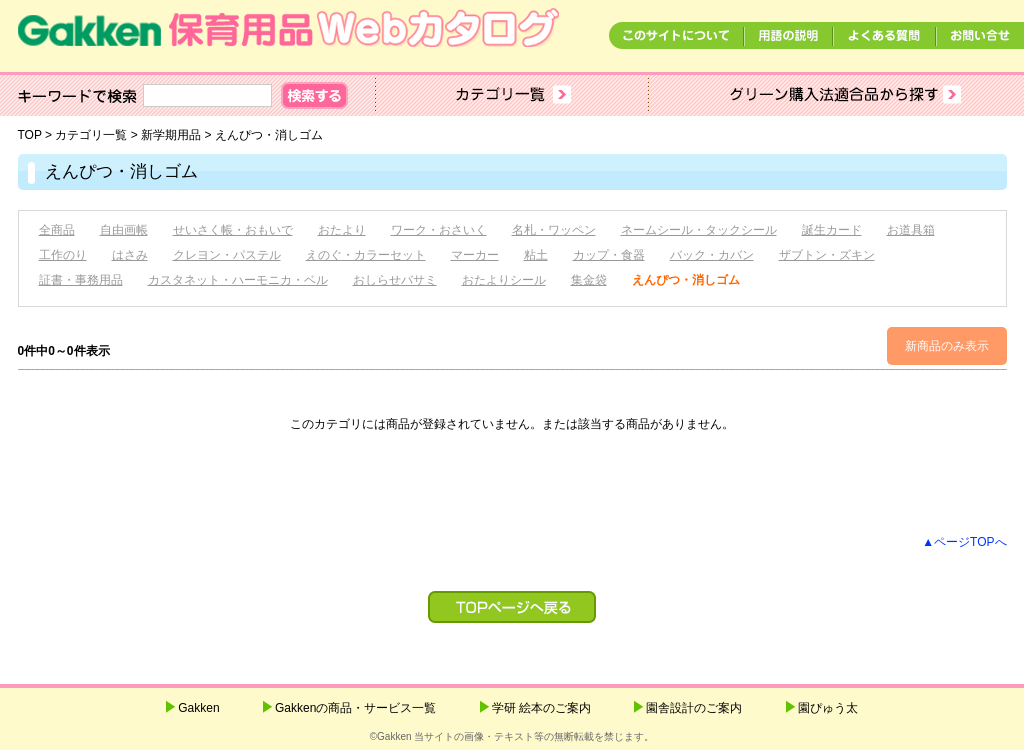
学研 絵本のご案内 (541, 708)
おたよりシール (504, 280)
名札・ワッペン (554, 230)
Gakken (198, 708)
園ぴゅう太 (828, 708)
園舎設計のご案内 (694, 708)
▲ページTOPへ (964, 542)
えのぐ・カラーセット (366, 255)
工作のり (63, 255)
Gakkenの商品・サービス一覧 (355, 708)
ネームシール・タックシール (699, 230)
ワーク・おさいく (439, 230)
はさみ (130, 255)
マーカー (475, 255)
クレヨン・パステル (227, 255)
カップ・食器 (609, 255)
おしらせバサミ (395, 280)
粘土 (536, 255)
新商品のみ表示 (947, 346)
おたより (342, 230)
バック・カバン (712, 255)
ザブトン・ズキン (827, 255)
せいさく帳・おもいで (233, 230)
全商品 (57, 230)
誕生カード (832, 230)
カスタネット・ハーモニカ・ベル (238, 280)
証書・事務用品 (81, 280)
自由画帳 (124, 230)
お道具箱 (911, 230)
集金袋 (589, 280)
